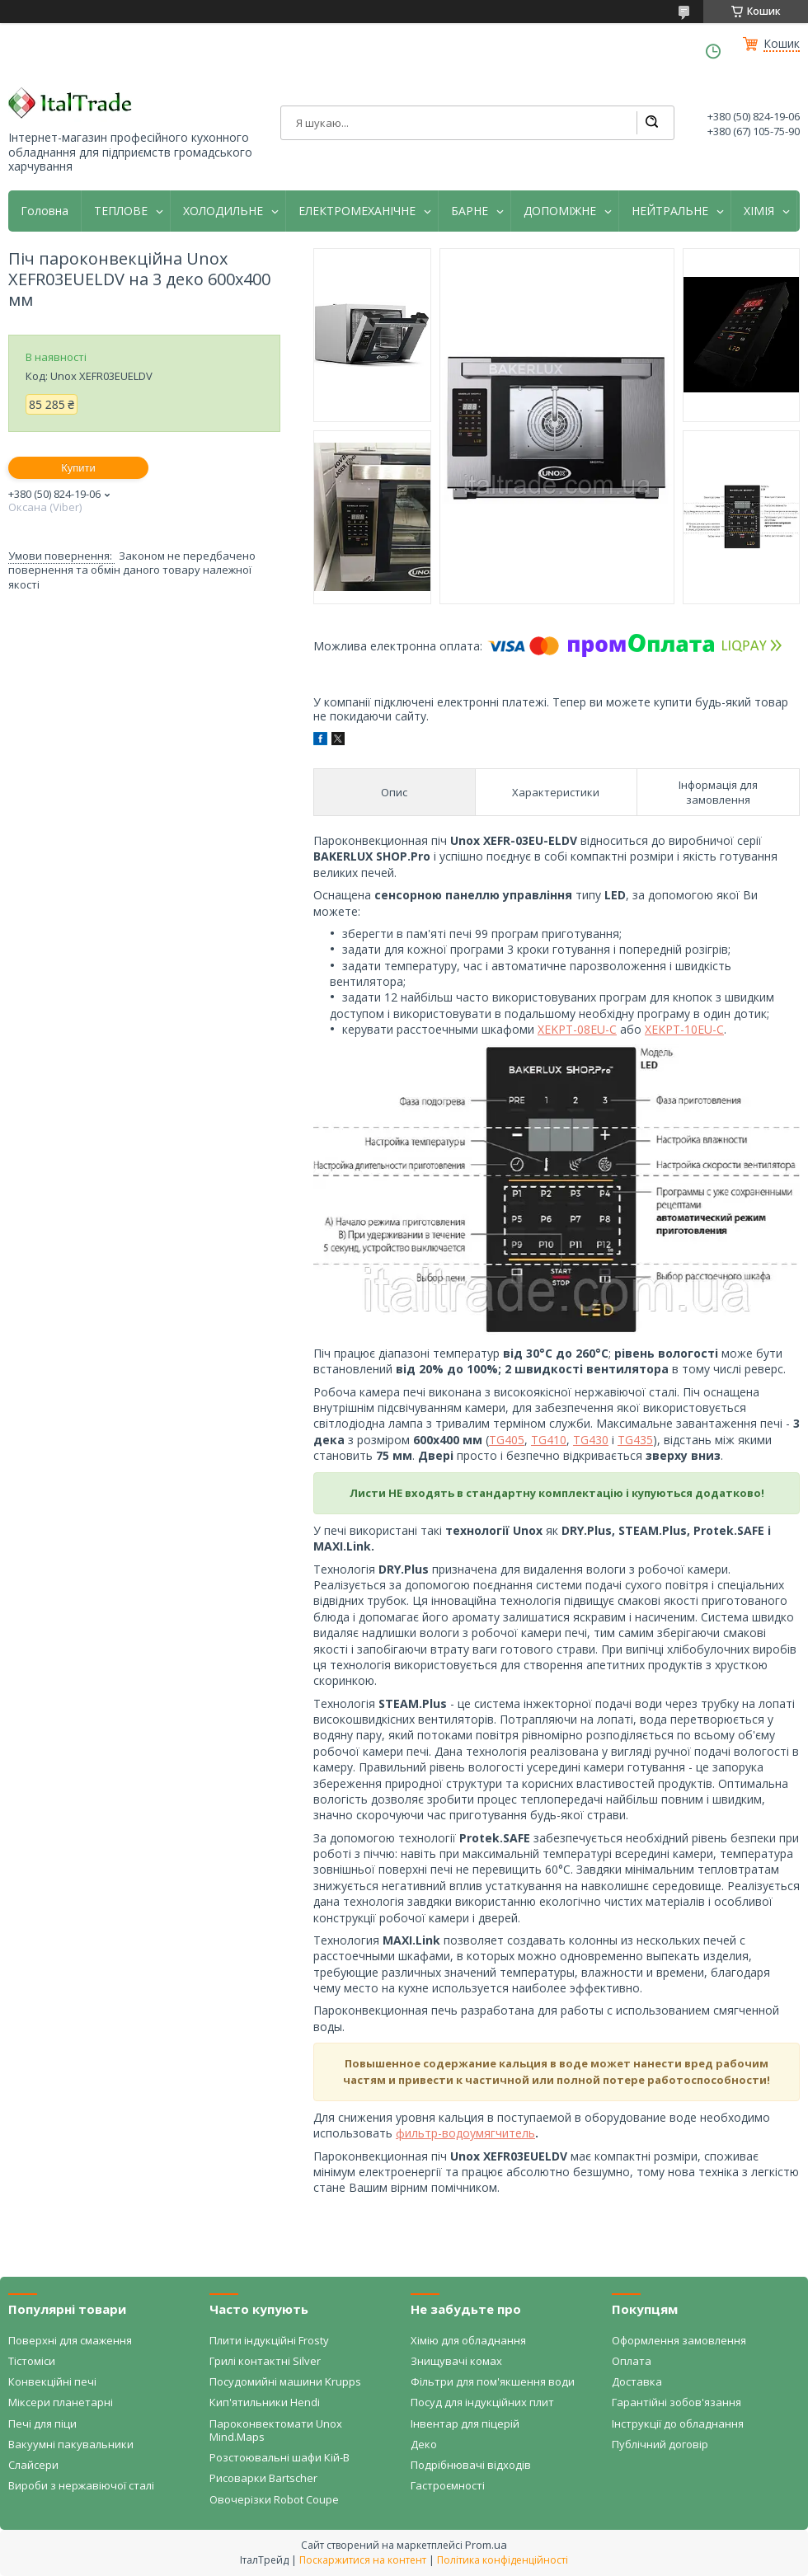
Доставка (637, 2381)
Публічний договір (660, 2444)
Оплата (631, 2360)
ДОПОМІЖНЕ (560, 211)
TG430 (590, 1440)
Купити (78, 468)
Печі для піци (42, 2423)
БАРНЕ (469, 211)
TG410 (548, 1440)
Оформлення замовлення (679, 2340)
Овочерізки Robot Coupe (274, 2499)
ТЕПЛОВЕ (121, 211)
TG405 (506, 1440)
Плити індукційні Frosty (269, 2340)
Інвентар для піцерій (465, 2423)
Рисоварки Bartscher (263, 2477)
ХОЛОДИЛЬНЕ (223, 211)
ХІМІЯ (759, 211)
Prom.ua (486, 2544)
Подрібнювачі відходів (471, 2464)
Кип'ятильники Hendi (264, 2402)
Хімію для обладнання (468, 2340)
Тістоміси (31, 2360)
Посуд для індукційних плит (482, 2402)
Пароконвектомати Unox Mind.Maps (275, 2430)
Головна (44, 211)
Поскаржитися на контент (362, 2560)
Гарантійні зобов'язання (676, 2402)
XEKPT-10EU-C (684, 1029)
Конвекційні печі (52, 2381)
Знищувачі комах (456, 2360)
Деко (424, 2444)
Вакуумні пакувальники (71, 2444)
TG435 (635, 1440)
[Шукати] (651, 122)
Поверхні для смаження (70, 2340)
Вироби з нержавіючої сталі (81, 2485)
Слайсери (33, 2464)
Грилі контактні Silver (265, 2360)
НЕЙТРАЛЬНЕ (670, 211)
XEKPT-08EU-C (577, 1029)
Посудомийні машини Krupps (285, 2381)
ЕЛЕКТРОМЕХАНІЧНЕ (357, 211)
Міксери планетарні (60, 2402)
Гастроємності (448, 2485)
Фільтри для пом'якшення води (493, 2381)
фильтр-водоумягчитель (465, 2133)
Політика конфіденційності (502, 2560)
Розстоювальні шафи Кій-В (279, 2457)
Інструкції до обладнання (678, 2423)
